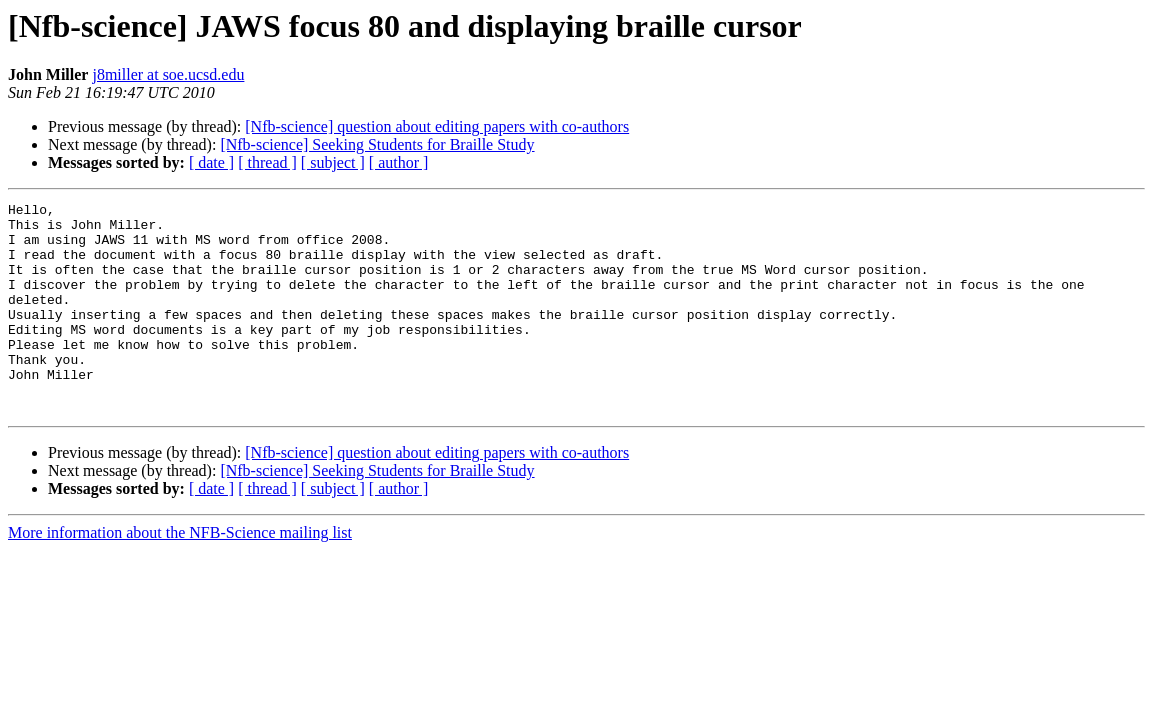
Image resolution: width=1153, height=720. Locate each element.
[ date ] (211, 162)
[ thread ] (267, 162)
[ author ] (399, 162)
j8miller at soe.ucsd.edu (168, 74)
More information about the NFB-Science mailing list (180, 574)
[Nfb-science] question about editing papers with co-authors (437, 126)
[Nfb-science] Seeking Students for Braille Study (377, 144)
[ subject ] (333, 162)
